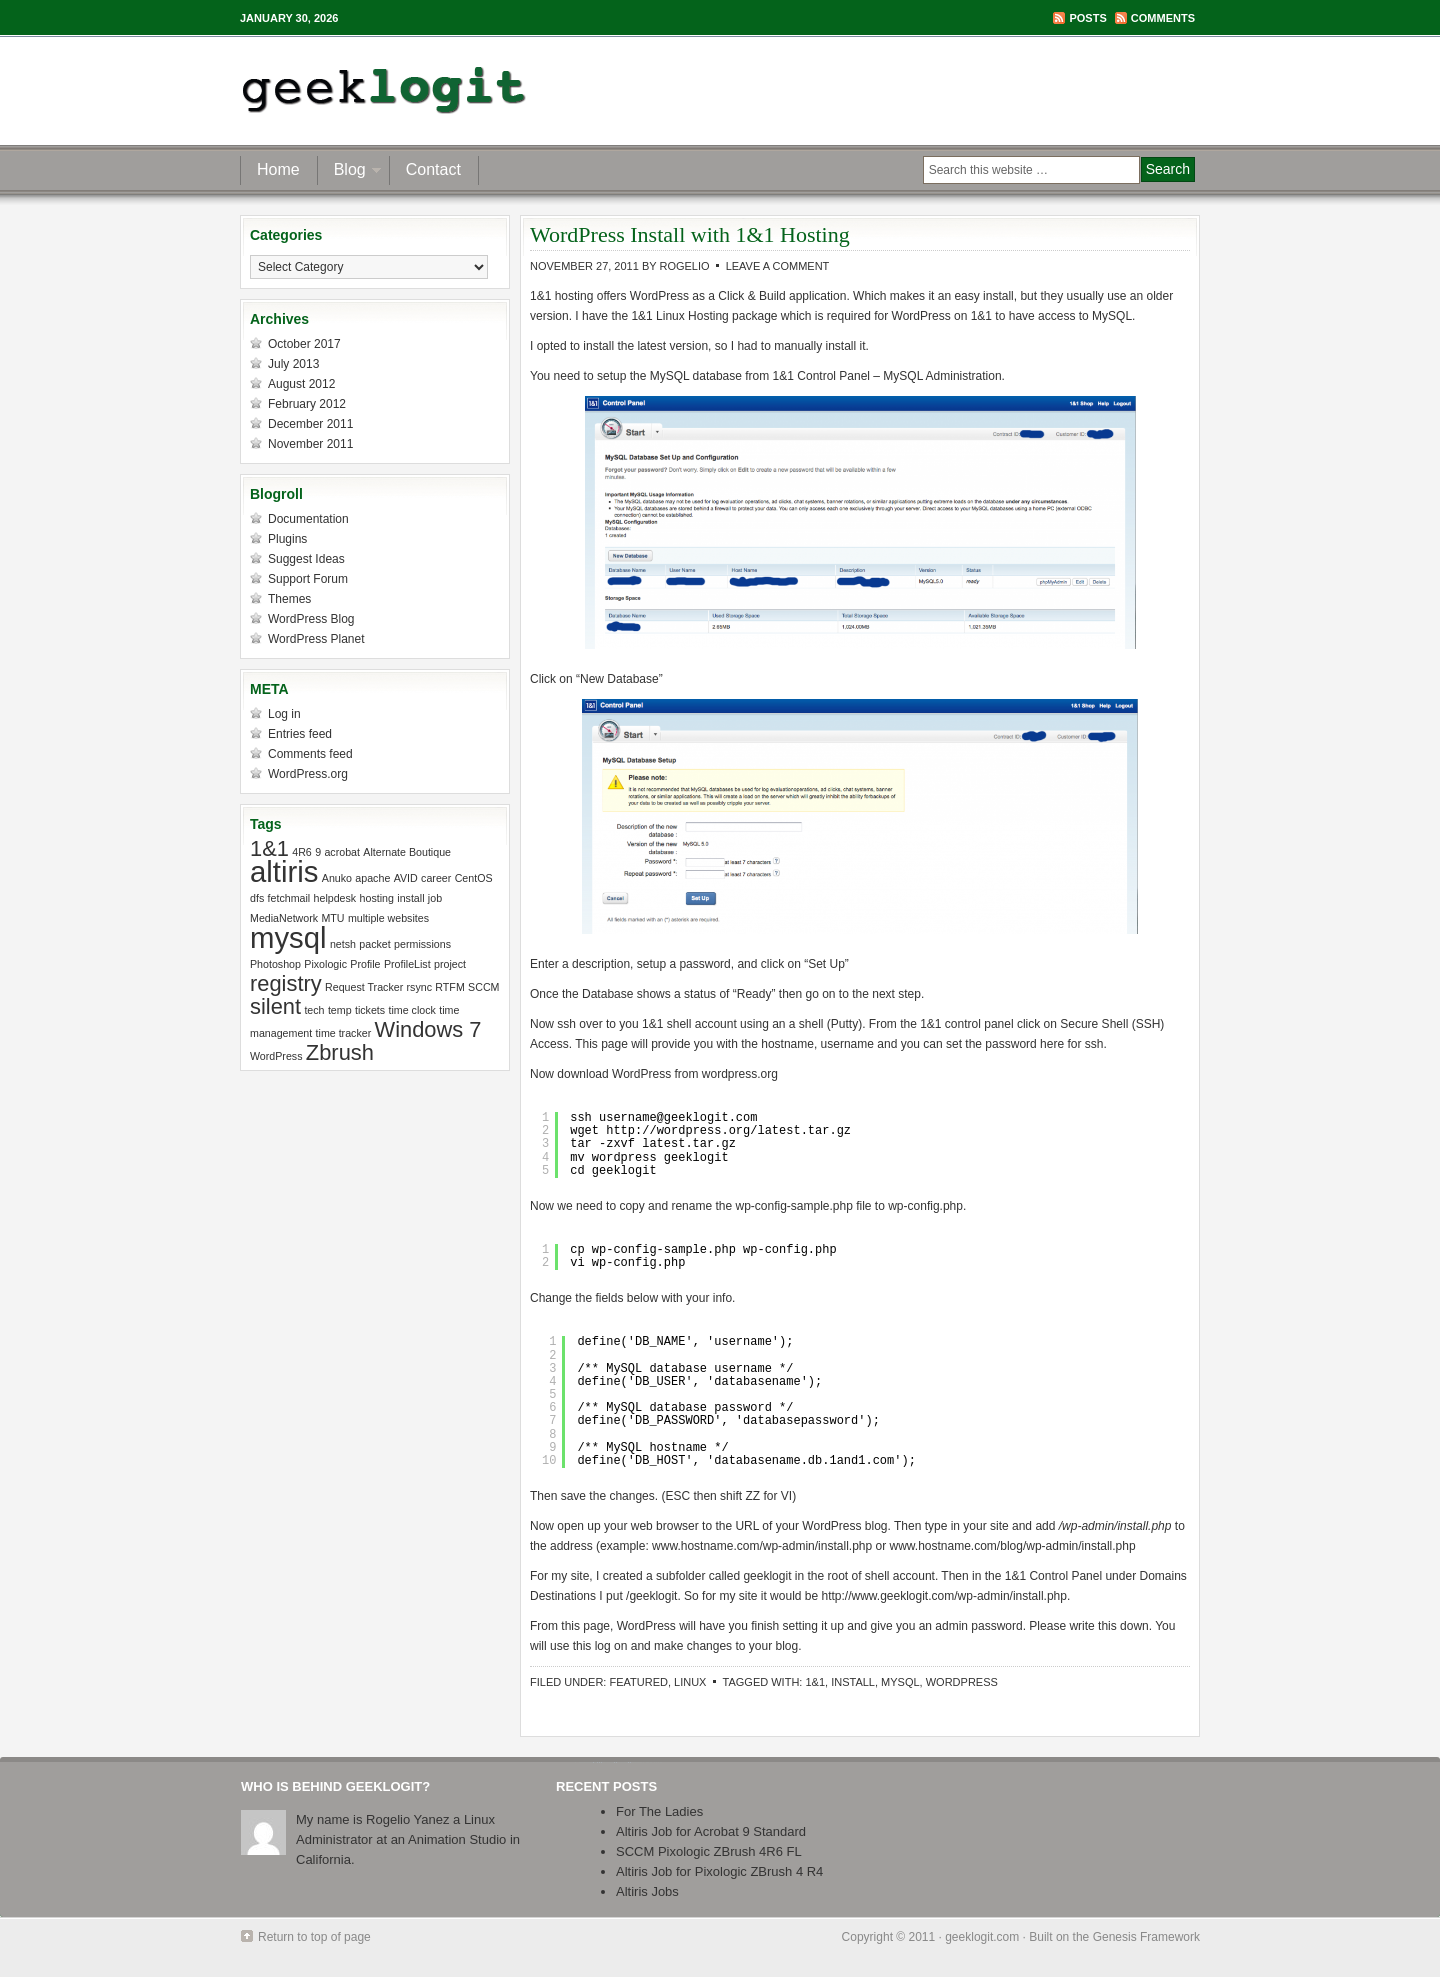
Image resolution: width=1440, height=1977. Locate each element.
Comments (1163, 18)
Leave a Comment (778, 266)
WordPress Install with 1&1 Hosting (690, 234)
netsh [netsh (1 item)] (343, 944)
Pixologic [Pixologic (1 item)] (325, 964)
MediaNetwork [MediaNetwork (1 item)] (284, 918)
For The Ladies (659, 1811)
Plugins (287, 539)
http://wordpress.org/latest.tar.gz (728, 1131)
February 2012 (307, 404)
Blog (350, 172)
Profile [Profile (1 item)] (365, 964)
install (853, 1682)
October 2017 (304, 344)
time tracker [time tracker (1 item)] (344, 1033)
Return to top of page (314, 1937)
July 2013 (293, 364)
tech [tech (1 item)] (314, 1010)
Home (278, 169)
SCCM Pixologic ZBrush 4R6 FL (709, 1851)
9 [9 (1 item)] (318, 852)
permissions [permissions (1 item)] (422, 944)
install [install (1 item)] (410, 898)
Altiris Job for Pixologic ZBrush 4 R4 (719, 1871)
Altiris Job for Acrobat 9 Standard (711, 1831)
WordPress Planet (316, 639)
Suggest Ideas (306, 559)
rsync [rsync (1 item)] (419, 987)
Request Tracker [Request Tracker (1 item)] (364, 987)
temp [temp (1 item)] (340, 1010)
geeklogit (437, 90)
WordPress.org (308, 774)
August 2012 (301, 384)
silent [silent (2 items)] (275, 1006)
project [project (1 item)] (450, 964)
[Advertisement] (964, 90)
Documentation (308, 519)
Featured (638, 1682)
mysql (900, 1682)
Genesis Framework (1146, 1937)
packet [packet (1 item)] (374, 944)
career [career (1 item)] (436, 878)
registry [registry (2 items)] (286, 983)
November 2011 (310, 444)
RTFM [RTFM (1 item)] (449, 987)
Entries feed (300, 734)
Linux (690, 1682)
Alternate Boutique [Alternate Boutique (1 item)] (407, 852)
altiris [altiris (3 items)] (284, 871)
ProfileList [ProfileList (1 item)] (407, 964)
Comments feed (310, 754)
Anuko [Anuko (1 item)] (337, 878)
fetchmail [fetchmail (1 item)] (289, 898)
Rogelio (684, 266)
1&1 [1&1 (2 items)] (269, 848)
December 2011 (310, 424)
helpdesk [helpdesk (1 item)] (335, 898)
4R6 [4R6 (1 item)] (302, 852)
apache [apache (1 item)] (372, 878)
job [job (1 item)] (435, 898)
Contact (433, 169)
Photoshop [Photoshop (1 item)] (275, 964)
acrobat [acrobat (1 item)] (342, 852)
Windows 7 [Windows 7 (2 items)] (428, 1029)
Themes (289, 599)
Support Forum (308, 579)
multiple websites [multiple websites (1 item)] (388, 918)
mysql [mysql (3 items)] (288, 937)
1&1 (815, 1682)
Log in (284, 714)
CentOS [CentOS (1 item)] (474, 878)
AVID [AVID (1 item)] (406, 878)
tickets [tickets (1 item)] (370, 1010)
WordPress (962, 1682)
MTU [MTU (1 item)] (332, 918)
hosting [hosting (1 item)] (377, 898)
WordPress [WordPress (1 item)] (276, 1056)
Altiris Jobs (647, 1891)
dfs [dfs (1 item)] (257, 898)
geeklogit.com (982, 1937)
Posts (1087, 18)
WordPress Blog (311, 619)
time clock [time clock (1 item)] (411, 1010)
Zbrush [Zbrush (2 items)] (340, 1052)
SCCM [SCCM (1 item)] (483, 987)
